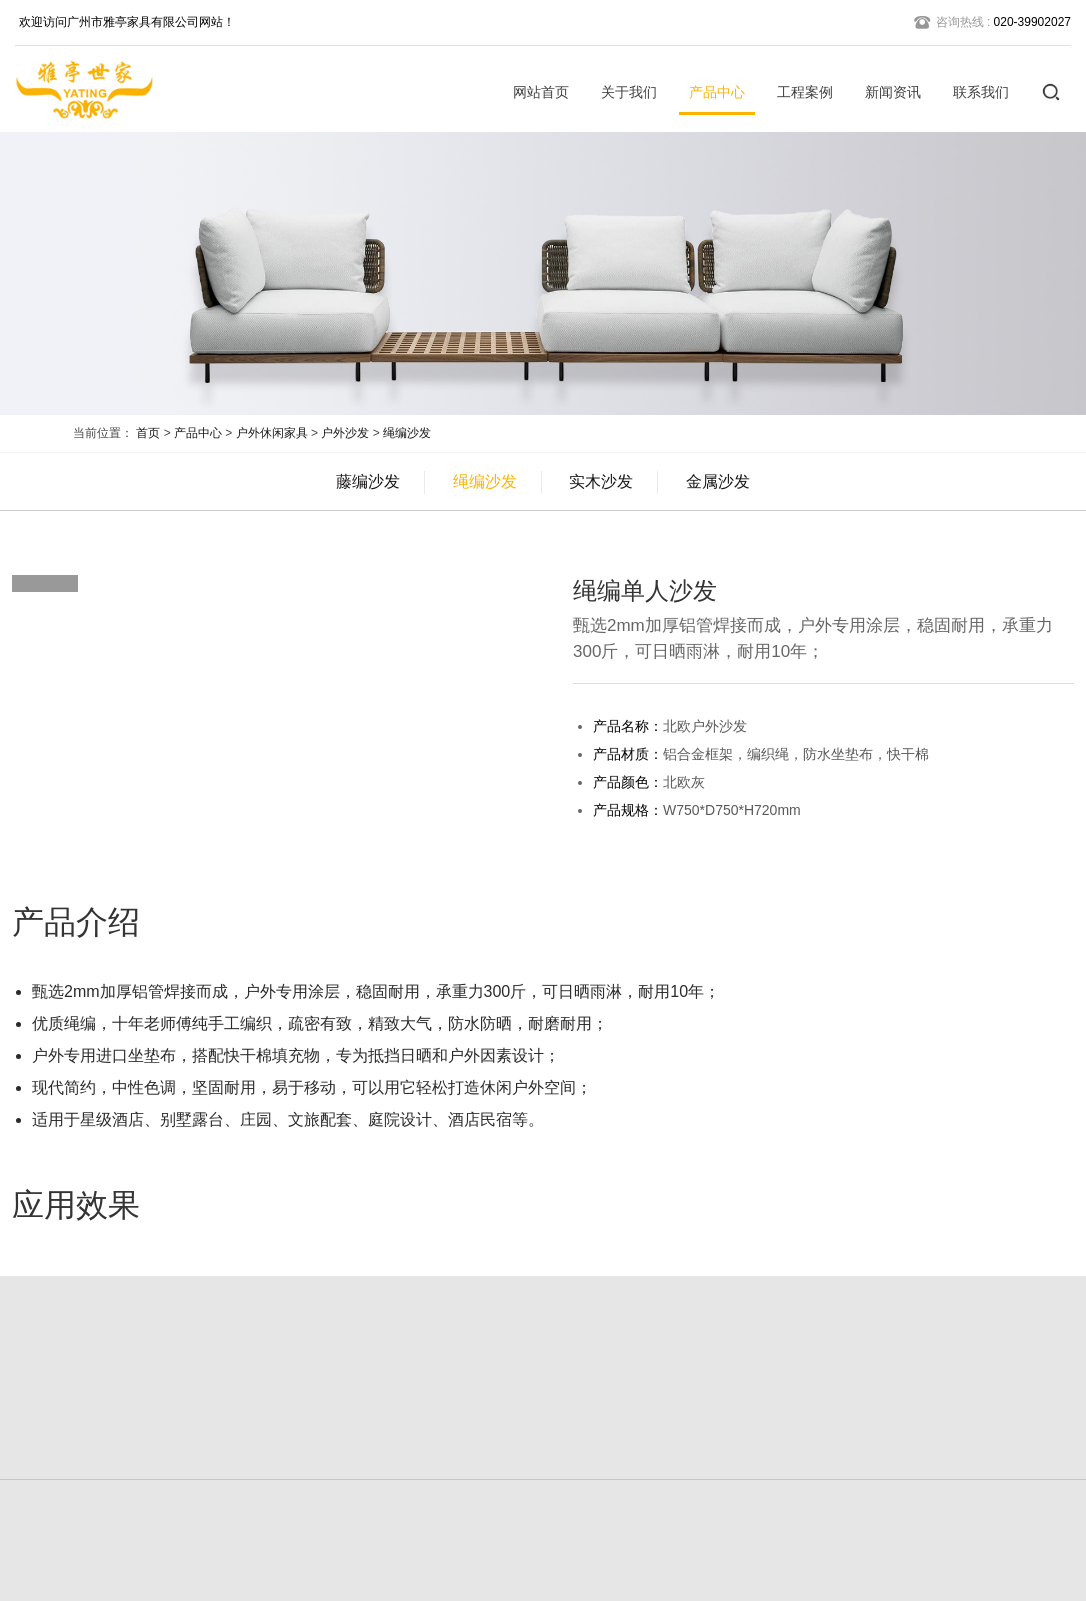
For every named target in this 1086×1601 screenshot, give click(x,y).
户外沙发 (345, 433)
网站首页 (541, 92)
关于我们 (629, 92)
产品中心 (717, 92)
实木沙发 (601, 481)
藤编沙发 (368, 481)
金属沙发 (718, 481)
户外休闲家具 (272, 433)
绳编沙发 (407, 433)
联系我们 (981, 92)
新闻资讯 (893, 92)
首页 (148, 433)
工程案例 (805, 92)
